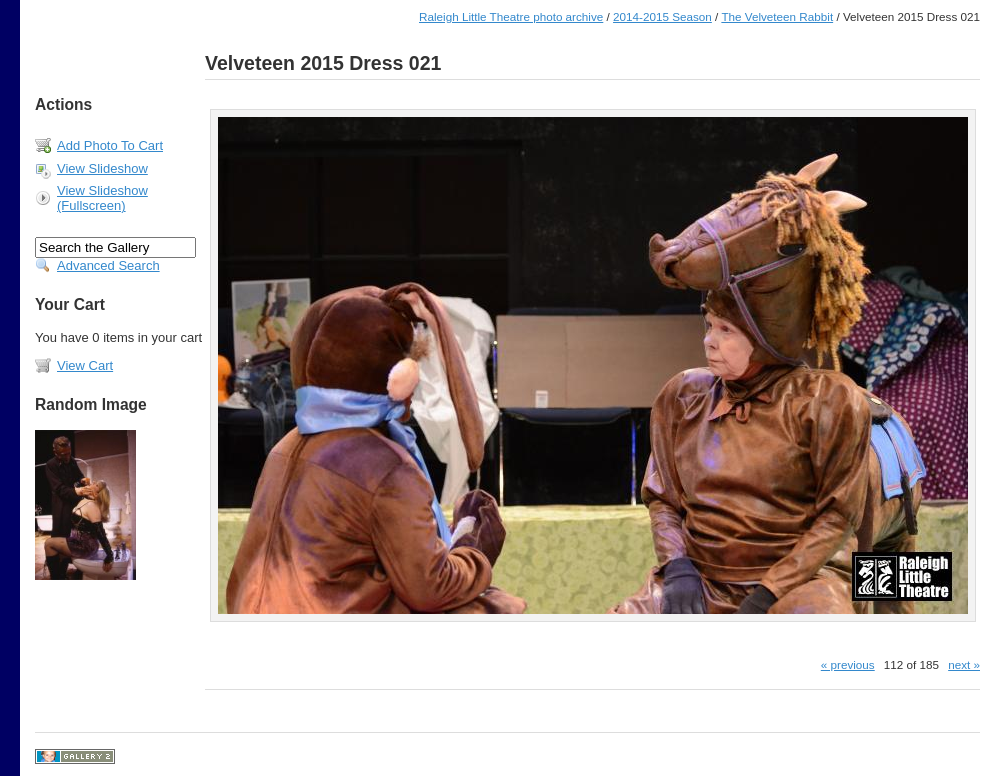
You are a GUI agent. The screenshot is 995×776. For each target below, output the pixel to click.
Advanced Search (108, 265)
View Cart (85, 365)
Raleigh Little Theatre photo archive (511, 16)
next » (964, 664)
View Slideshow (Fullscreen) (102, 198)
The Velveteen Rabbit (777, 16)
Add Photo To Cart (110, 145)
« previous (848, 664)
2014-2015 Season (662, 16)
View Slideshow (102, 168)
